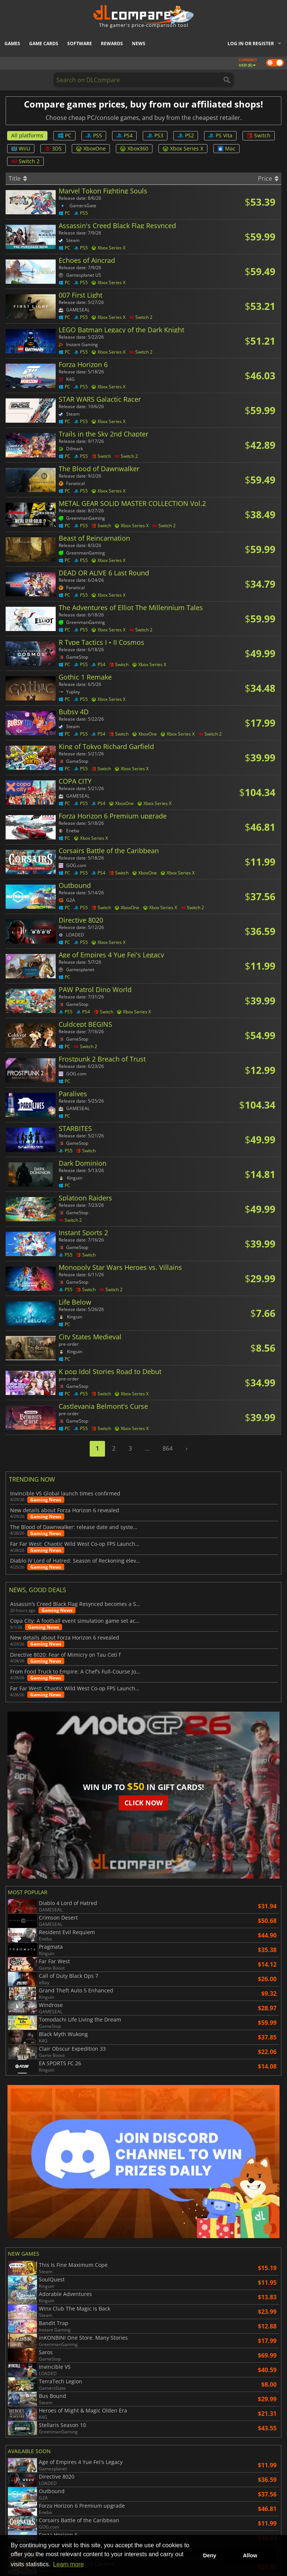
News (138, 43)
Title (18, 178)
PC (64, 135)
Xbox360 (134, 148)
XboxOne (91, 148)
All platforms (27, 135)
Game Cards (43, 43)
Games (12, 43)
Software (79, 43)
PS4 (124, 135)
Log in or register (251, 43)
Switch (259, 135)
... (147, 1448)
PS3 (155, 135)
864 (168, 1448)
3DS (53, 148)
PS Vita (220, 135)
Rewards (112, 43)
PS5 (94, 135)
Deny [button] (209, 2555)
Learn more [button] (68, 2564)
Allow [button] (250, 2555)
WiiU (20, 148)
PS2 (186, 135)
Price (268, 178)
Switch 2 (25, 161)
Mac (226, 148)
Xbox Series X (183, 148)
